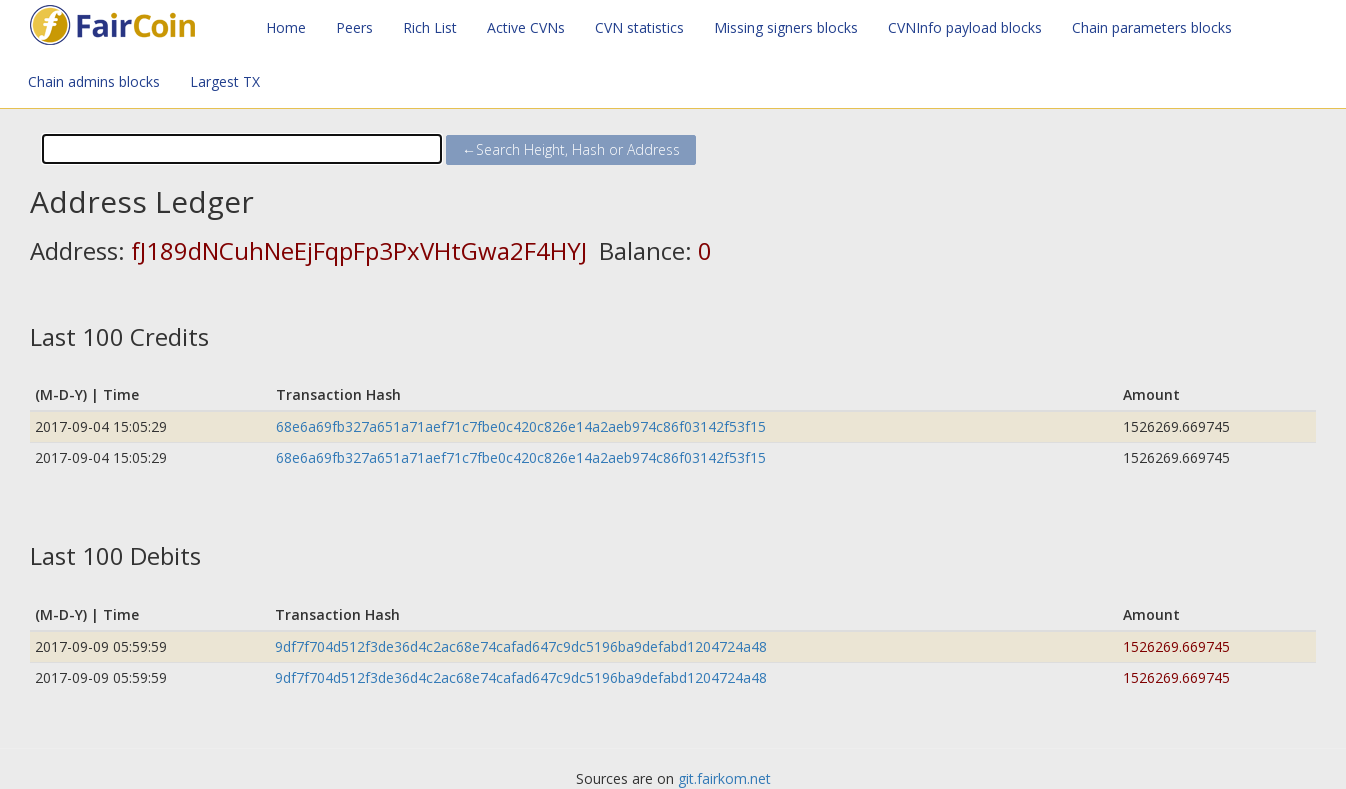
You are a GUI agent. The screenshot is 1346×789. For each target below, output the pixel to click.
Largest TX (225, 81)
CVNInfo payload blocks (965, 27)
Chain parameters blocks (1152, 27)
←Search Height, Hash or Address (571, 149)
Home (286, 27)
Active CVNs (526, 27)
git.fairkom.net (724, 778)
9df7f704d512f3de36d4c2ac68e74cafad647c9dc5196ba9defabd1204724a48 (521, 646)
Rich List (430, 27)
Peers (354, 27)
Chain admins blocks (94, 81)
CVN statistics (639, 27)
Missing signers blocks (786, 27)
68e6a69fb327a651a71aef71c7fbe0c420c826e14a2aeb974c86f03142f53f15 (521, 426)
